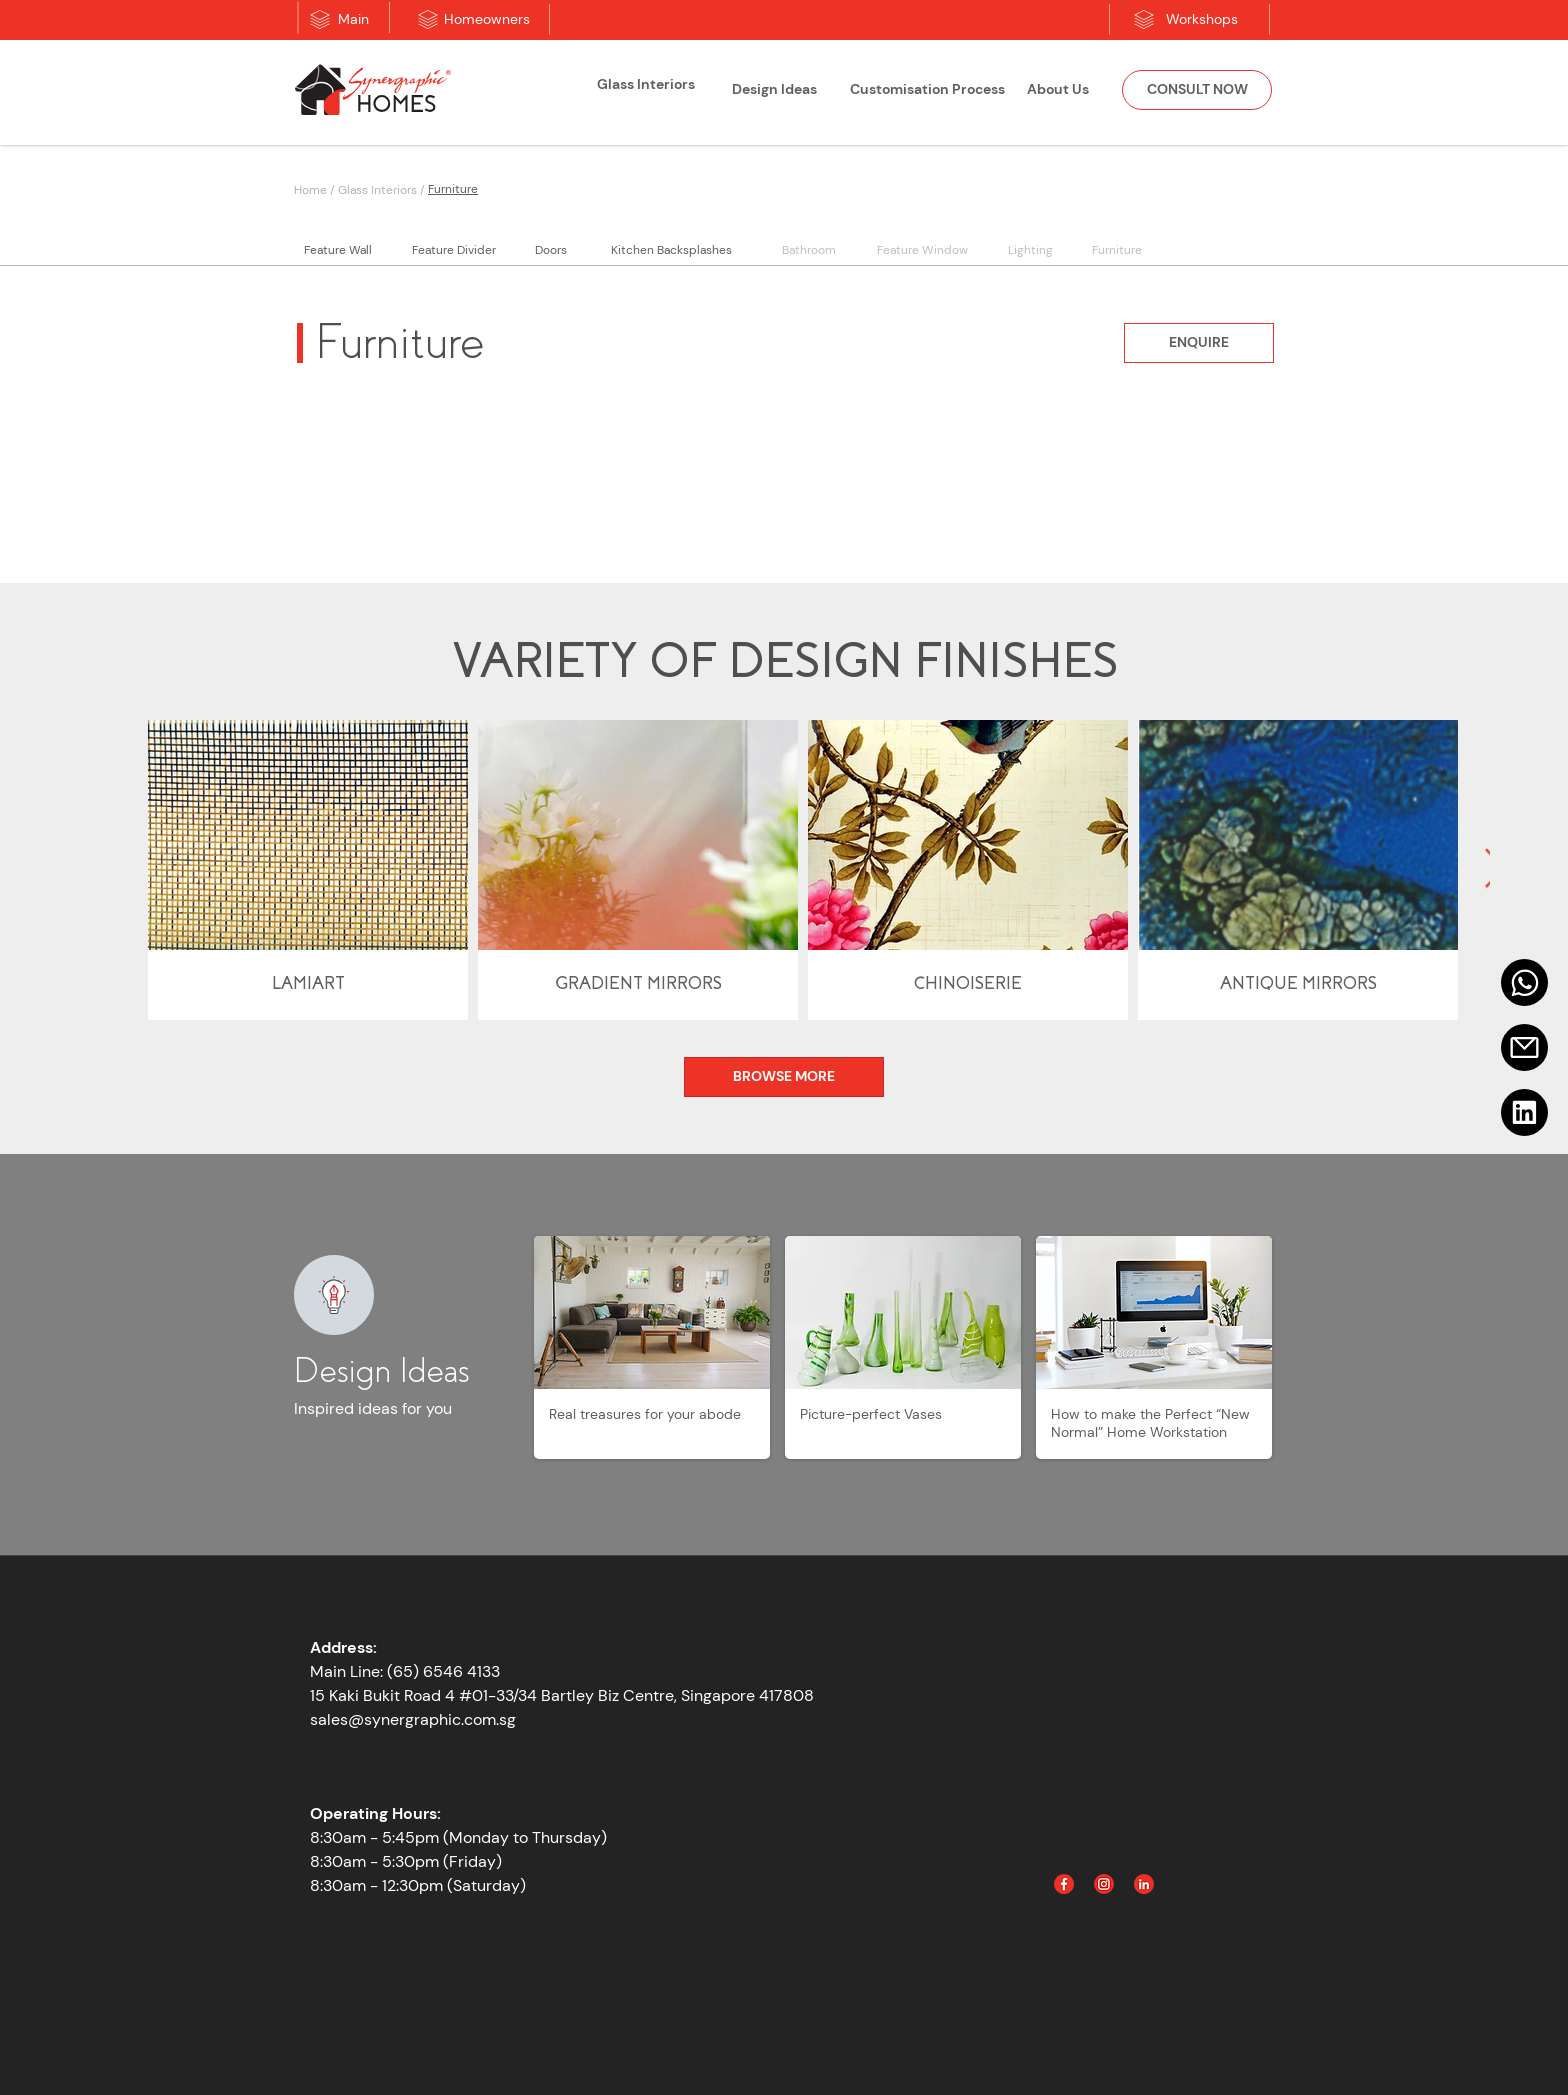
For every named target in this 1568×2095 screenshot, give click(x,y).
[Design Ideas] (774, 90)
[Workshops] (1202, 20)
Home (310, 190)
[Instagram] (1104, 1884)
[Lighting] (1030, 250)
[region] (646, 92)
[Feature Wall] (338, 250)
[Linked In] (1144, 1884)
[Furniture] (543, 189)
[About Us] (1058, 90)
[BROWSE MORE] (784, 1077)
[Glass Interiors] (646, 85)
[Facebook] (1064, 1884)
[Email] (1524, 1047)
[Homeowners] (487, 20)
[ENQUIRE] (1199, 343)
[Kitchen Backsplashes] (671, 250)
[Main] (353, 20)
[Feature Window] (922, 250)
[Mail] (1524, 982)
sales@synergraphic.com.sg (413, 1719)
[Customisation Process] (927, 90)
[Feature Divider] (454, 250)
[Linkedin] (1524, 1112)
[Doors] (550, 250)
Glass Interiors (377, 190)
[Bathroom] (808, 250)
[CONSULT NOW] (1197, 90)
